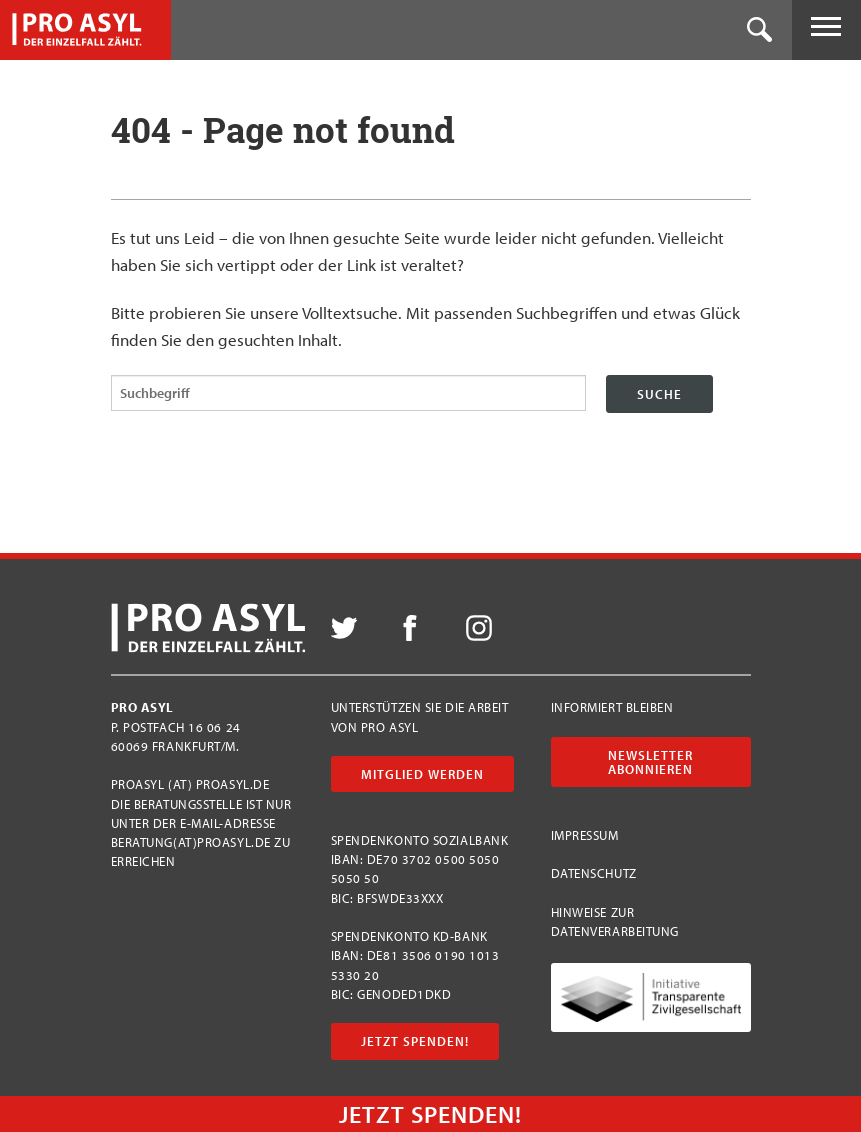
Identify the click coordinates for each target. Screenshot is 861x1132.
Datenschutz (594, 873)
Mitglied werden (422, 774)
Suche (659, 394)
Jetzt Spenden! (415, 1041)
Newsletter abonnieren (650, 762)
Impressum (585, 835)
